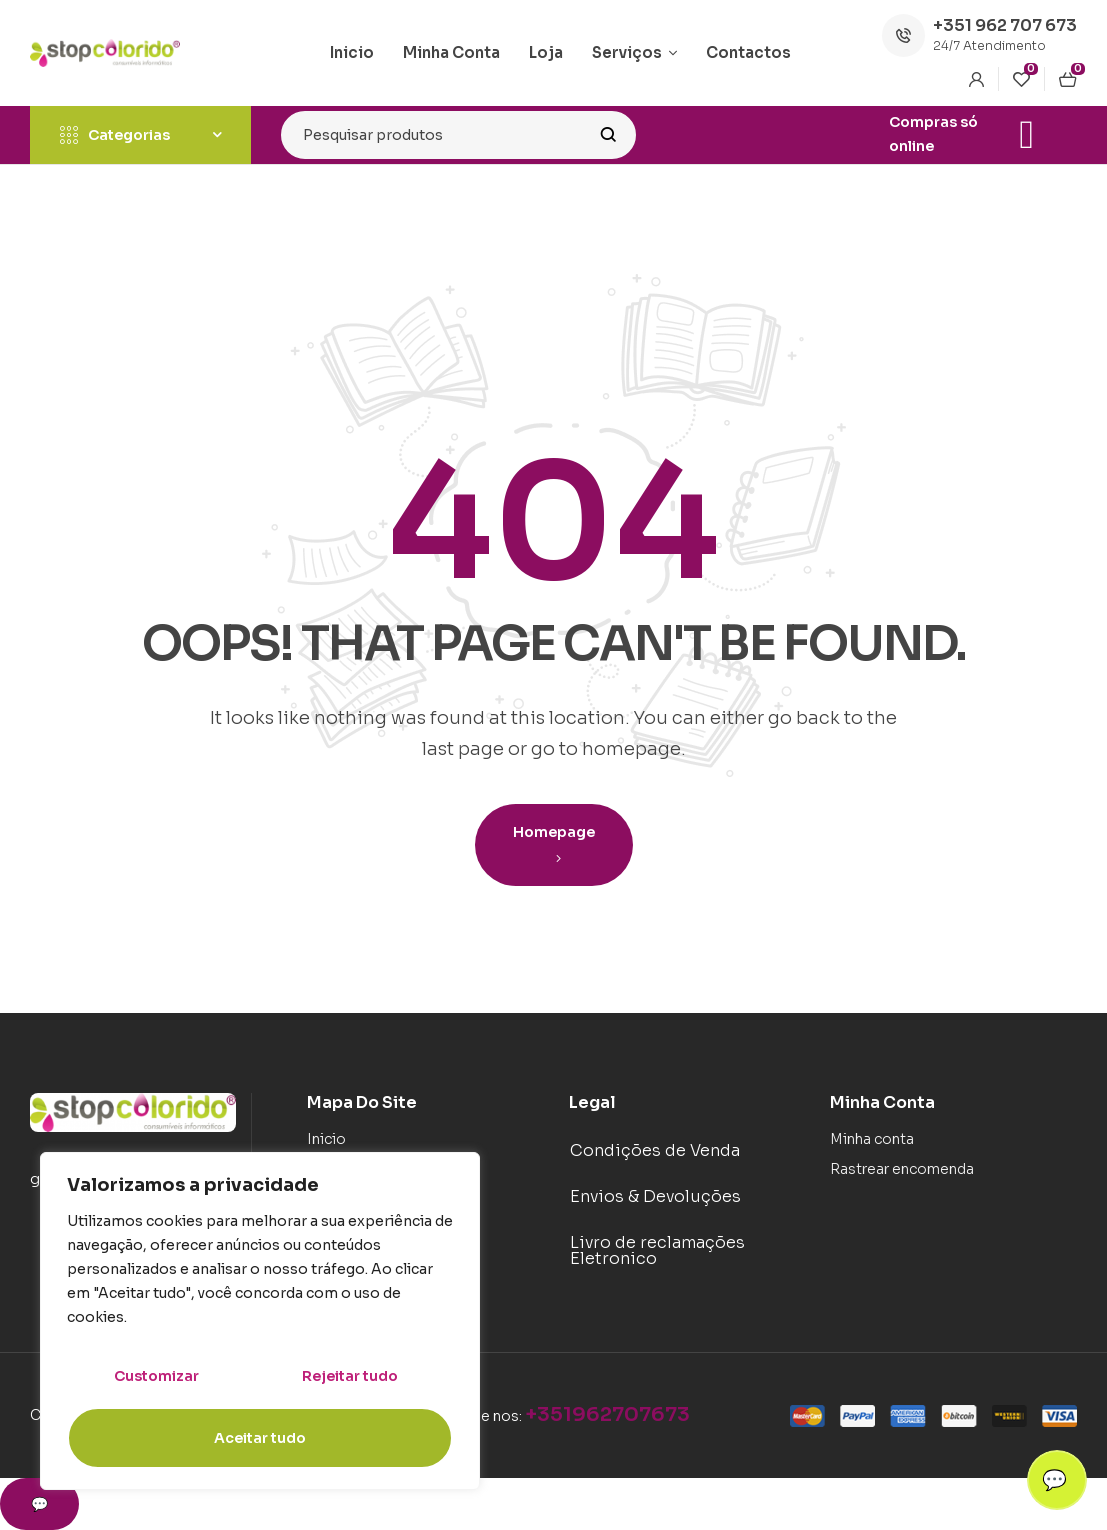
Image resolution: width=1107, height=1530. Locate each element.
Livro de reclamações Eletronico (657, 1250)
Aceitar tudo (260, 1438)
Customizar (156, 1376)
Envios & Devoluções (655, 1196)
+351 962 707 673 (1005, 25)
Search (608, 135)
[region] (260, 1321)
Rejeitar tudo (350, 1376)
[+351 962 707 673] (903, 35)
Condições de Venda (655, 1150)
